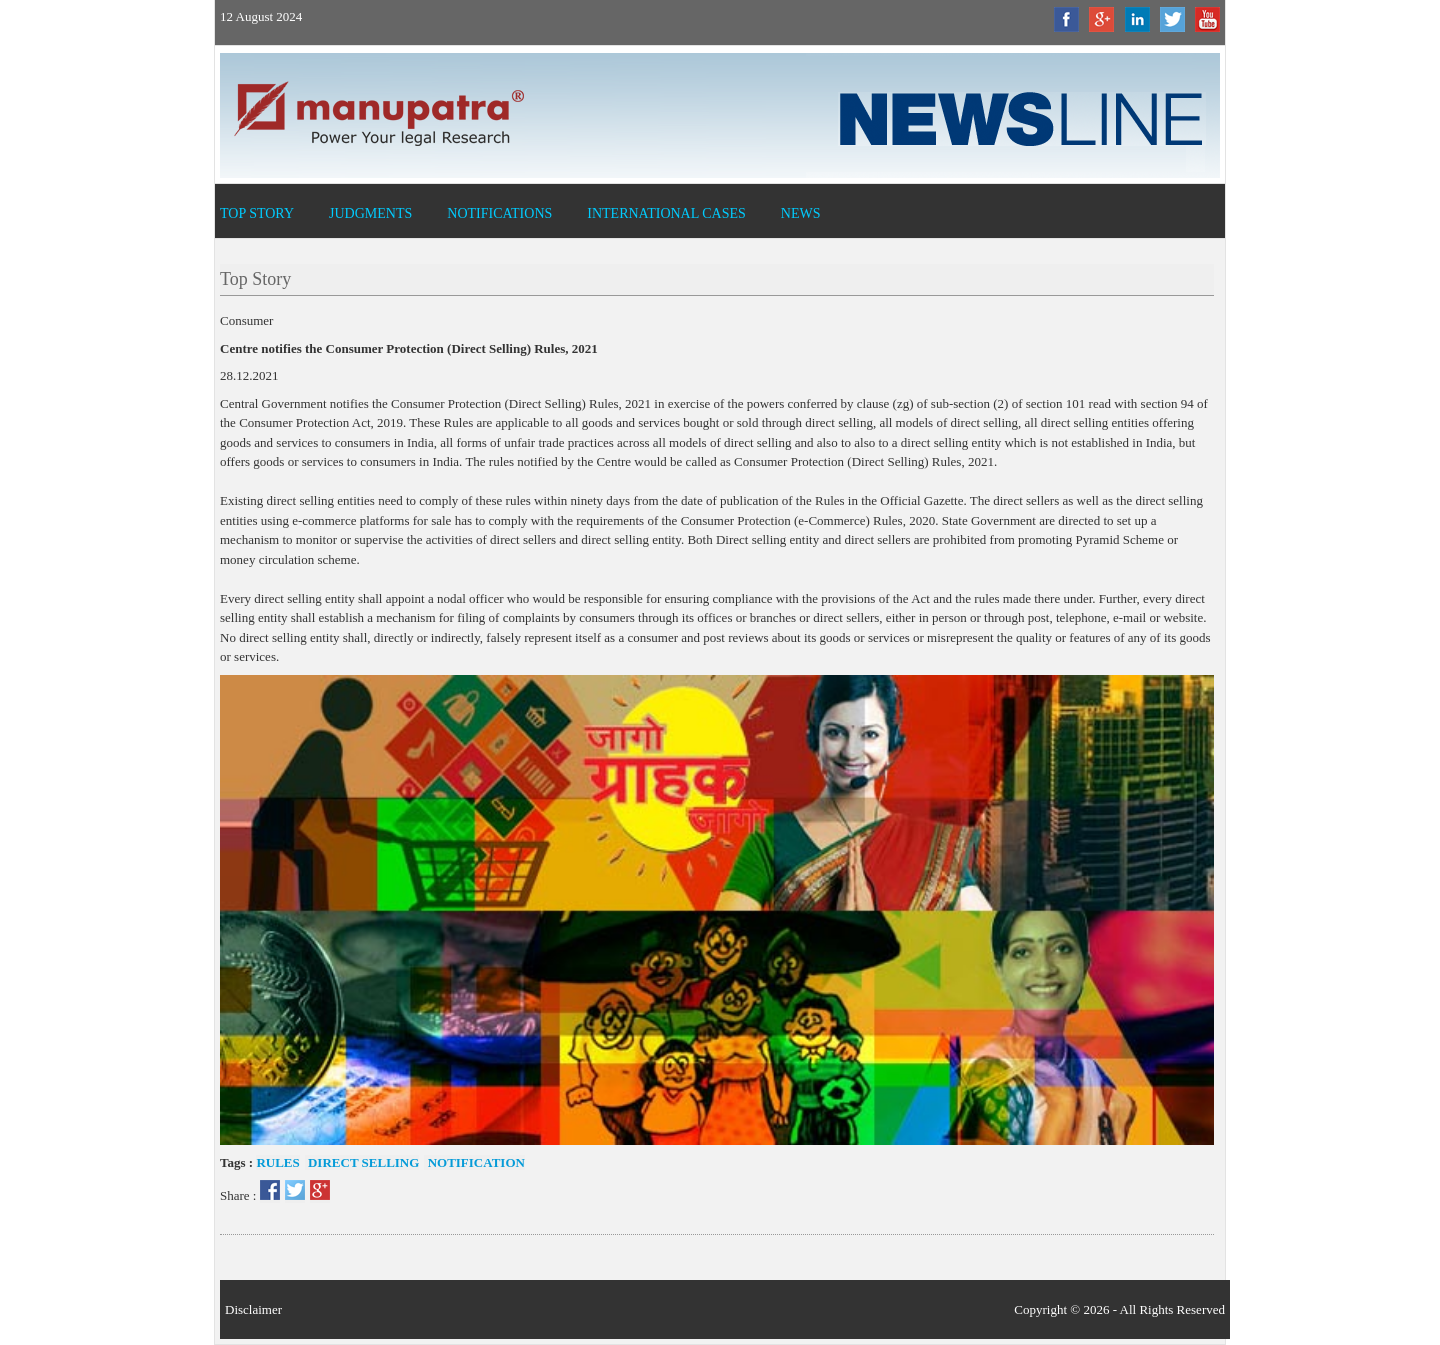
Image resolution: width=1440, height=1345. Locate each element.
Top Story (257, 213)
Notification (474, 1162)
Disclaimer (253, 1309)
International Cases (666, 213)
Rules (277, 1162)
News (801, 213)
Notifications (499, 213)
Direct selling (362, 1162)
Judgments (370, 213)
